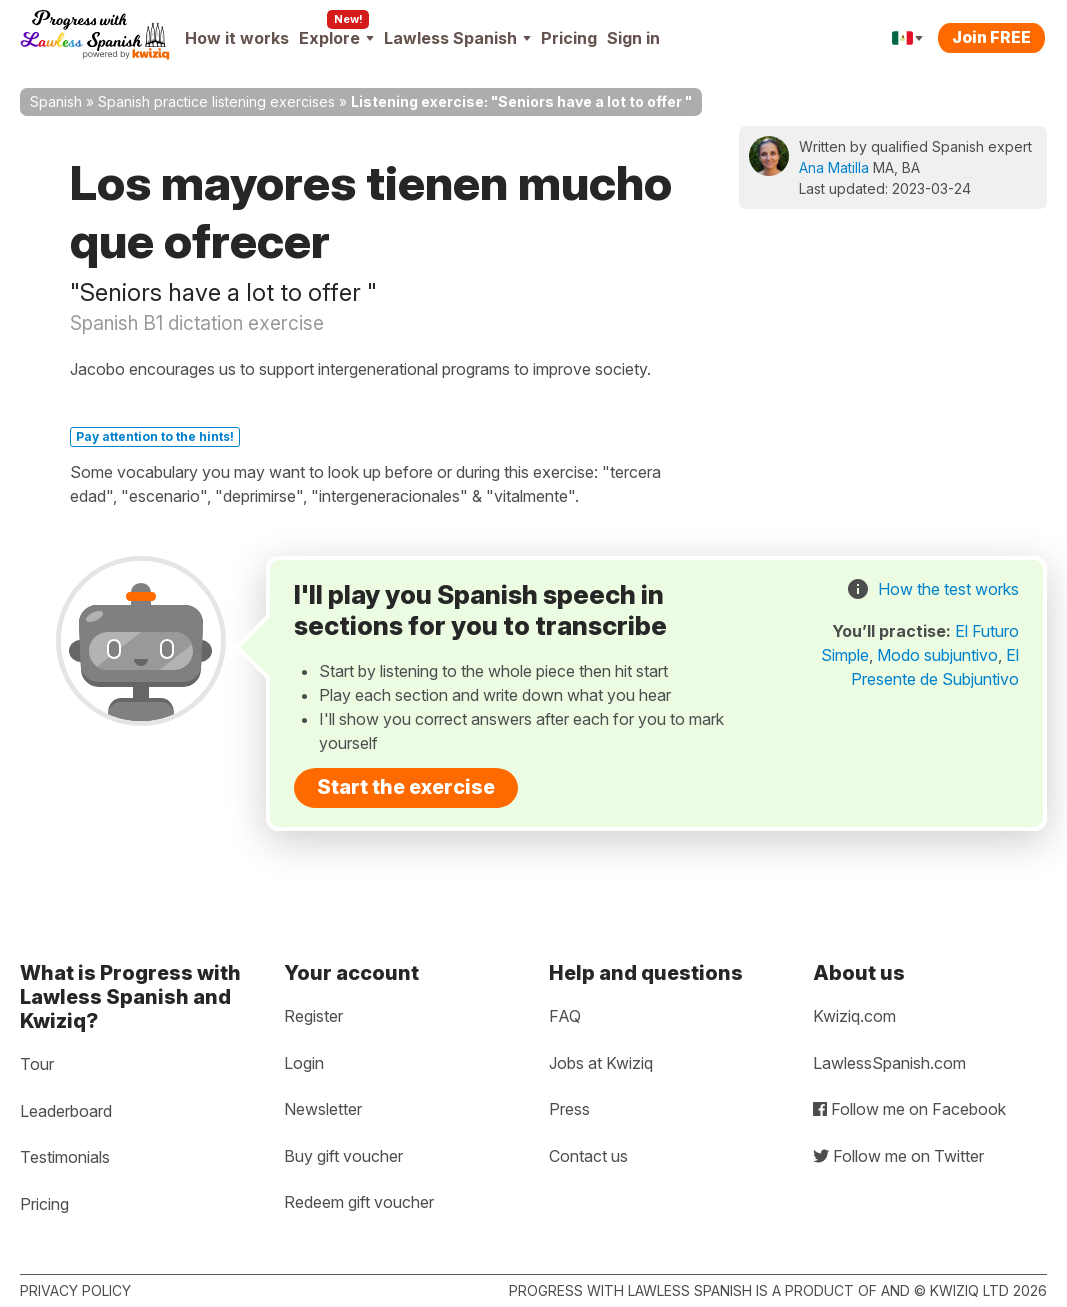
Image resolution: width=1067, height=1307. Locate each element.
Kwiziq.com (854, 1016)
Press (569, 1109)
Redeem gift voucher (359, 1202)
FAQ (565, 1016)
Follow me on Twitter (898, 1156)
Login (304, 1063)
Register (313, 1016)
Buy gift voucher (343, 1156)
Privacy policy (75, 1290)
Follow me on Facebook (909, 1109)
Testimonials (65, 1157)
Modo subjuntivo (937, 655)
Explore (336, 38)
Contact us (588, 1156)
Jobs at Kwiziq (601, 1063)
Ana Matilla (834, 167)
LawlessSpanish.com (889, 1063)
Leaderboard (66, 1111)
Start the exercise (406, 787)
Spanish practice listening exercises (216, 101)
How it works (237, 38)
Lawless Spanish (457, 38)
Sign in (633, 38)
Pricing (569, 38)
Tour (37, 1064)
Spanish (56, 101)
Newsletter (323, 1109)
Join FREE (991, 37)
